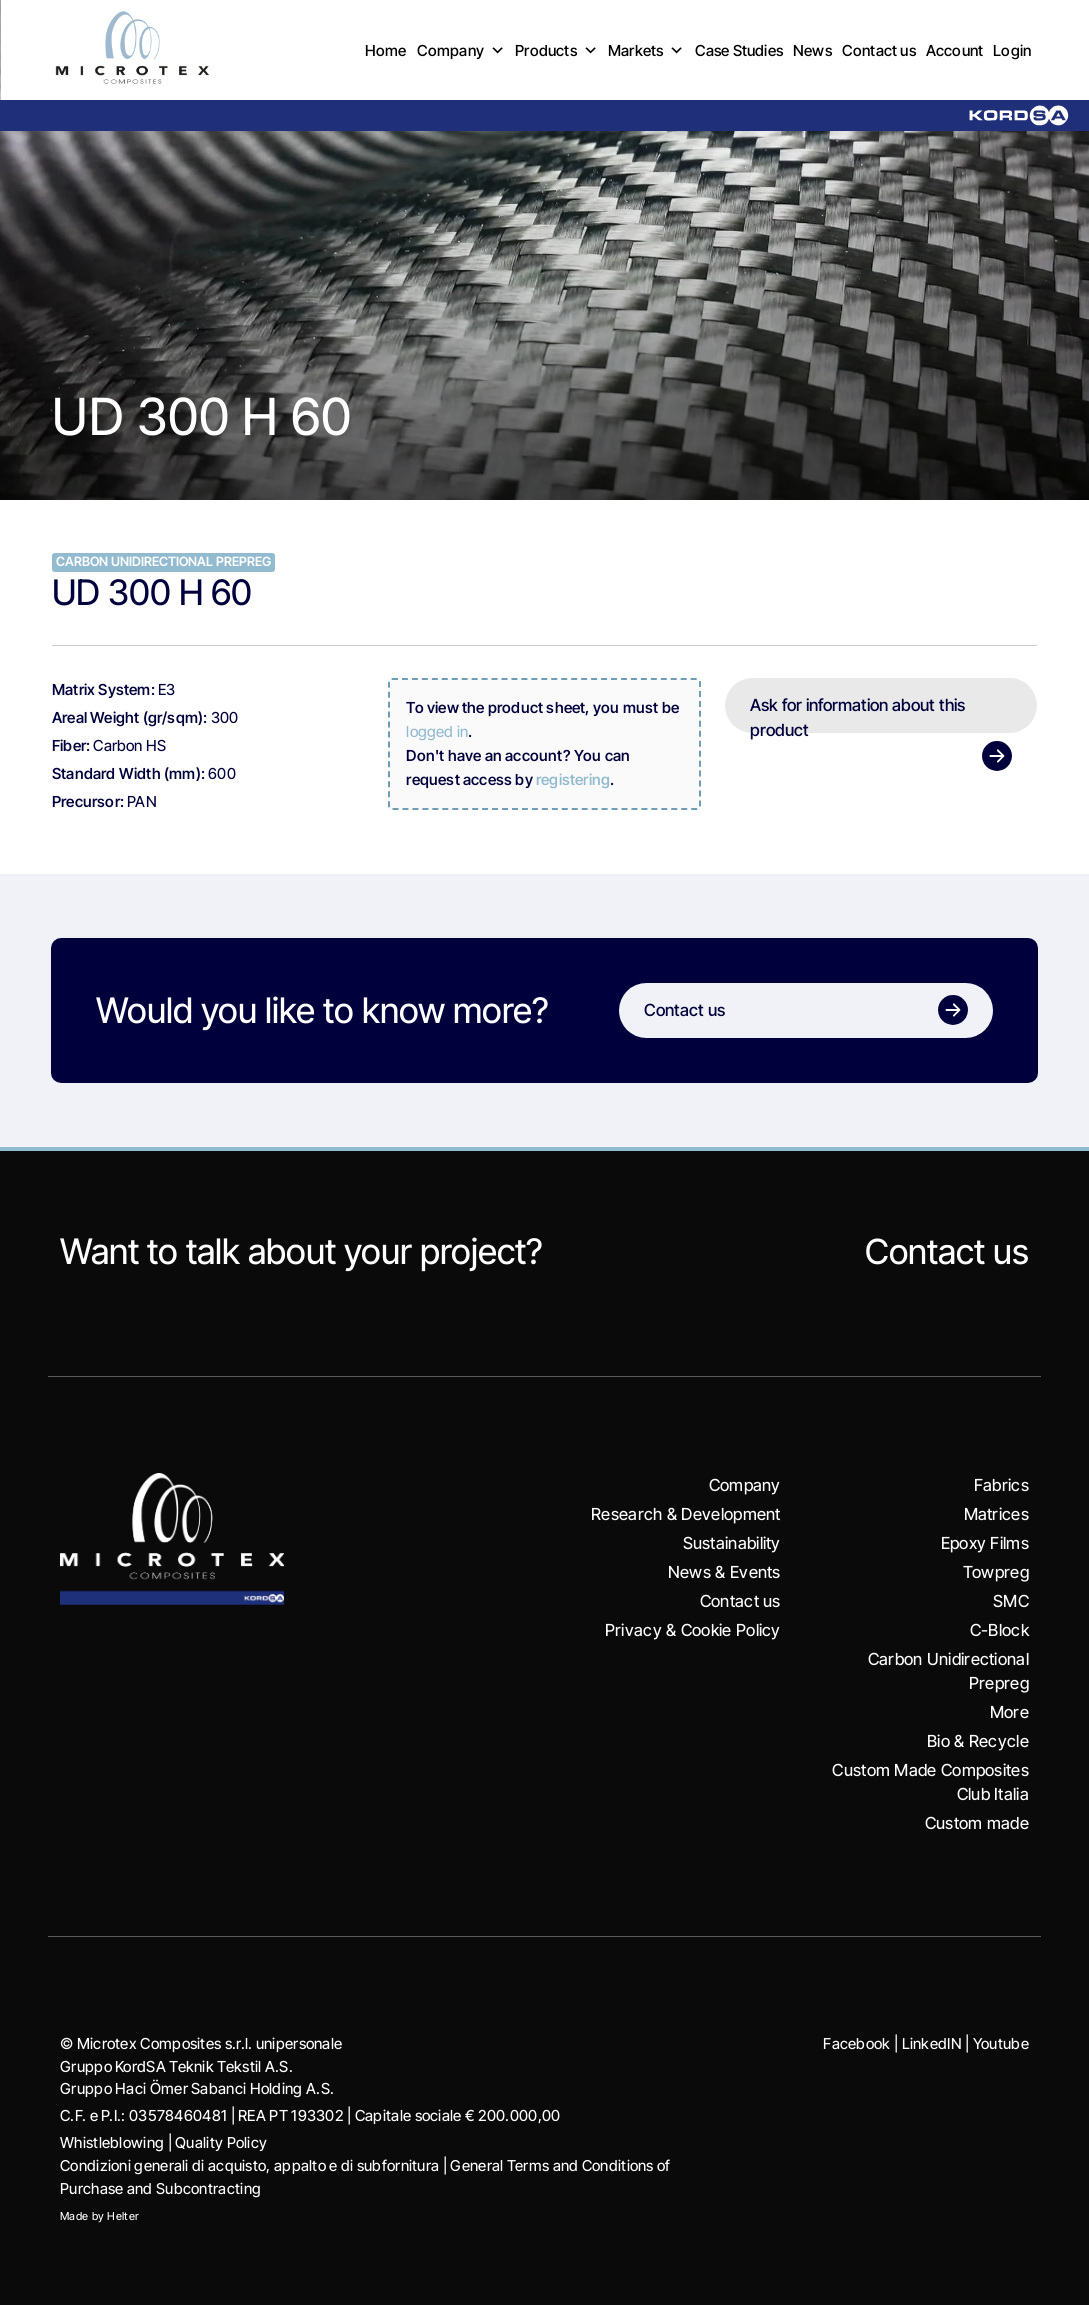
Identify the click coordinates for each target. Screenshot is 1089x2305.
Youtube (1000, 2043)
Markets (646, 50)
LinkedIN (931, 2043)
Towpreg (995, 1572)
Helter (123, 2216)
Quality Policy (221, 2142)
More (1009, 1712)
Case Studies (739, 50)
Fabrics (1001, 1485)
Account (954, 50)
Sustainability (731, 1543)
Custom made (976, 1823)
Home (386, 50)
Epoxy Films (984, 1543)
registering (573, 779)
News (812, 50)
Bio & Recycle (978, 1741)
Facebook (855, 2043)
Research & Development (685, 1514)
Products (556, 50)
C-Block (999, 1630)
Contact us (879, 50)
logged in (437, 731)
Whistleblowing (112, 2142)
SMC (1010, 1601)
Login (1012, 50)
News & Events (724, 1572)
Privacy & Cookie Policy (692, 1630)
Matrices (996, 1514)
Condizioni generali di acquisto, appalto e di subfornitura (249, 2165)
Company (461, 50)
